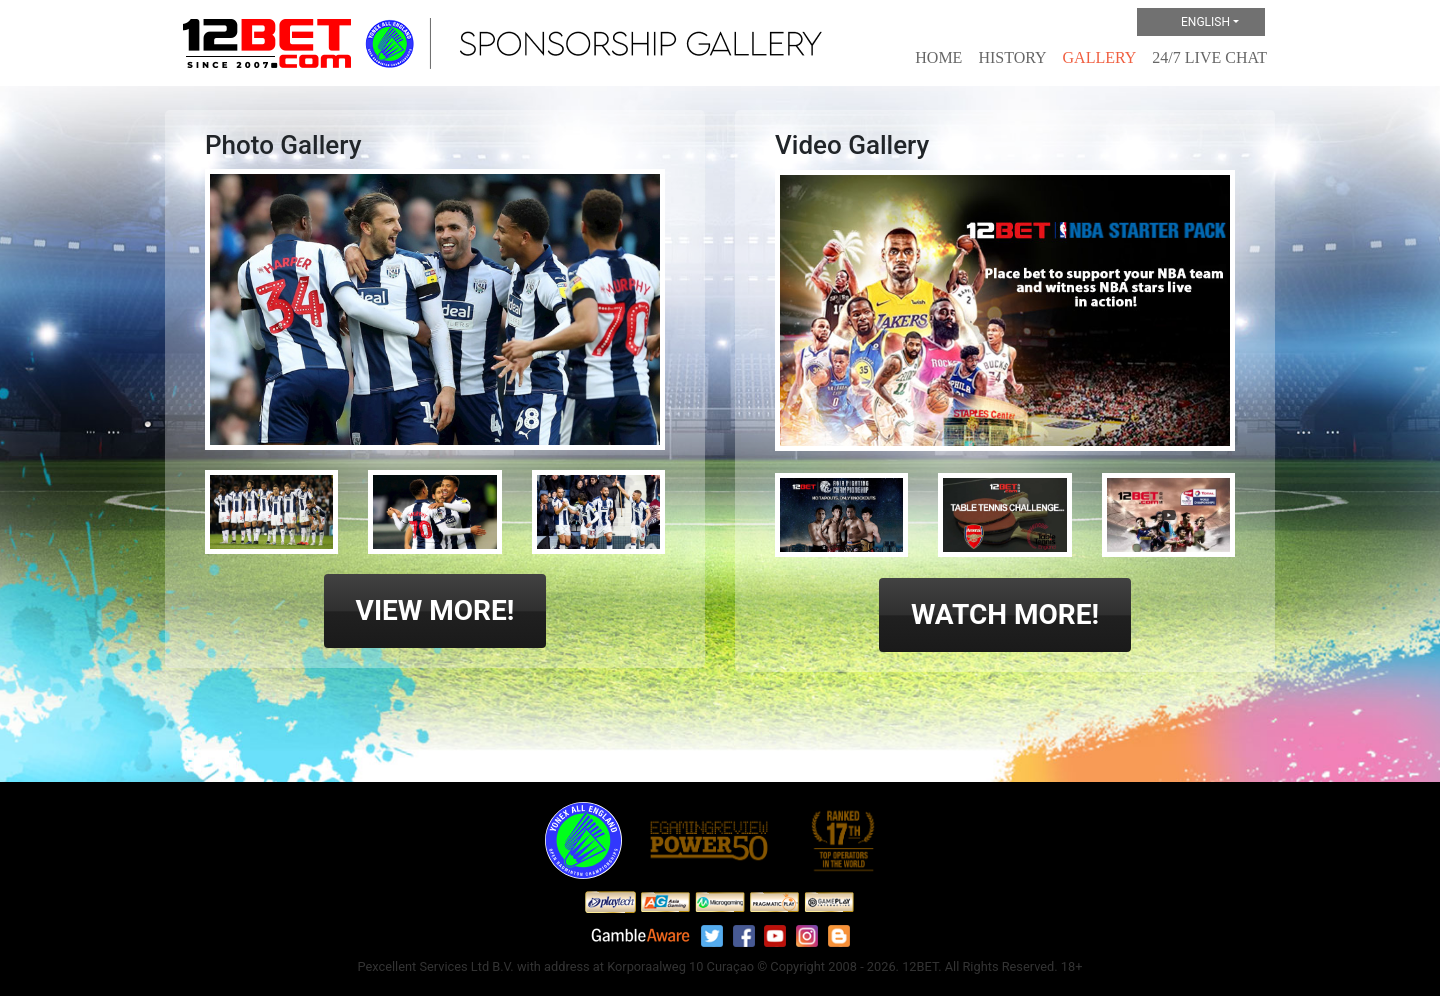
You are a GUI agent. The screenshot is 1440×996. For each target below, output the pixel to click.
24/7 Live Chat (1209, 57)
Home (938, 57)
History (1012, 57)
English (1188, 23)
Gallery (1100, 57)
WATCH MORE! (1005, 614)
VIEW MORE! (435, 610)
